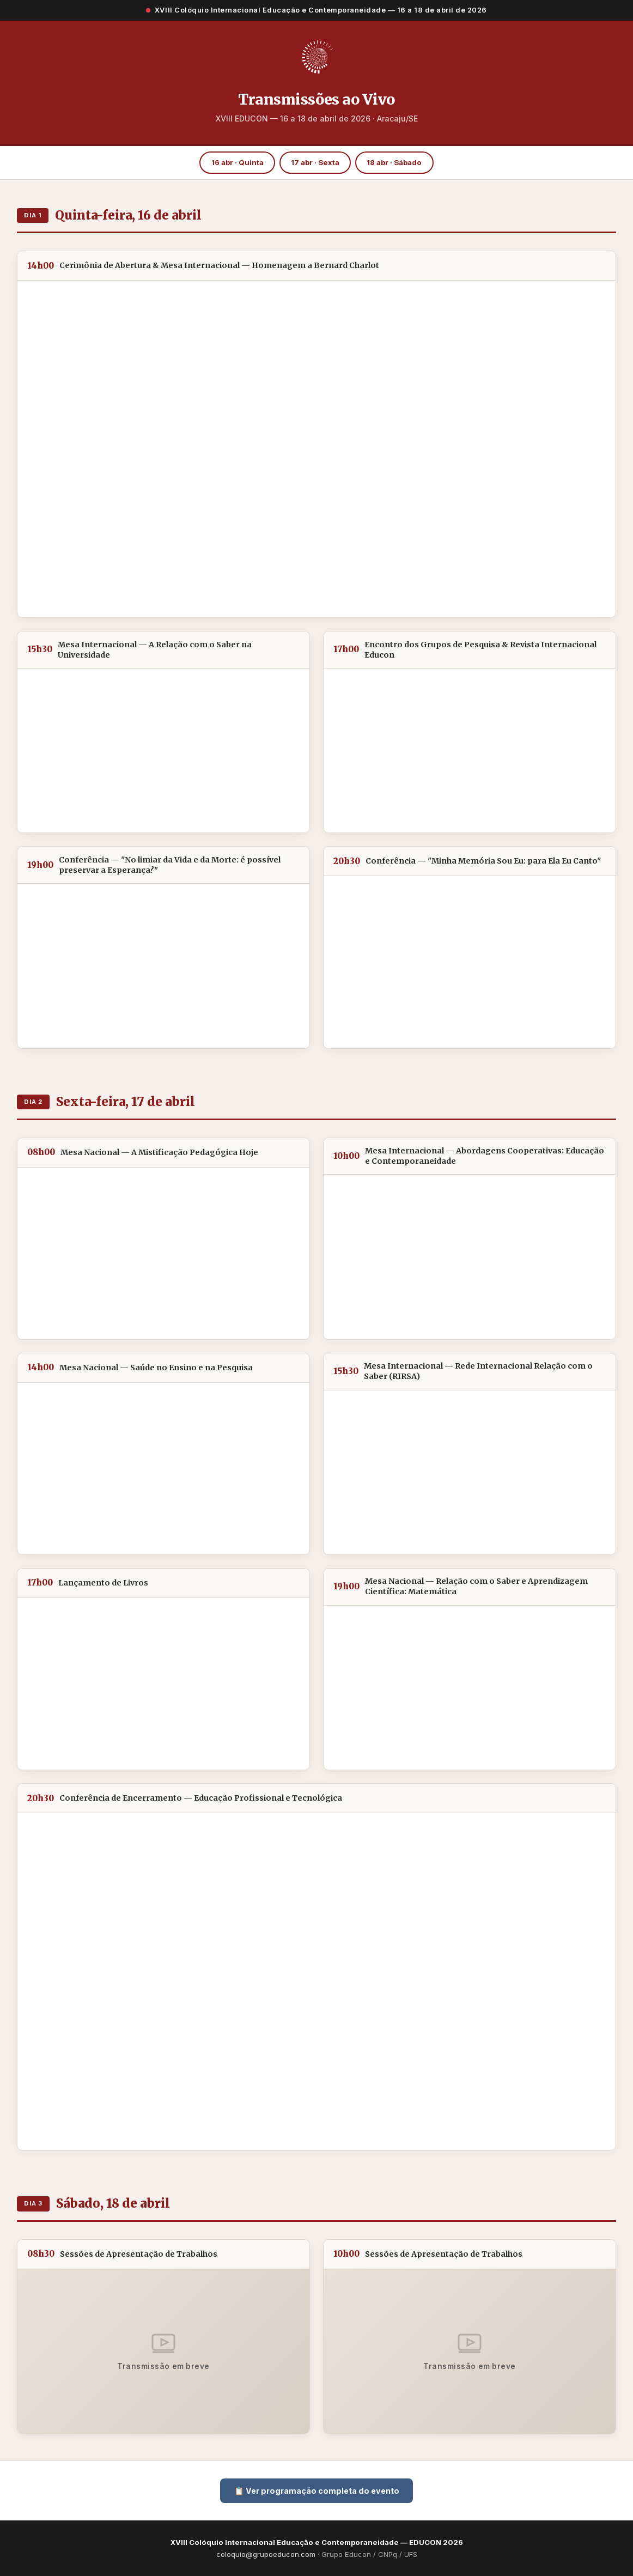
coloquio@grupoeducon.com (265, 2554)
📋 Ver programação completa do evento (316, 2490)
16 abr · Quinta (237, 162)
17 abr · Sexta (315, 162)
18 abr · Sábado (394, 162)
